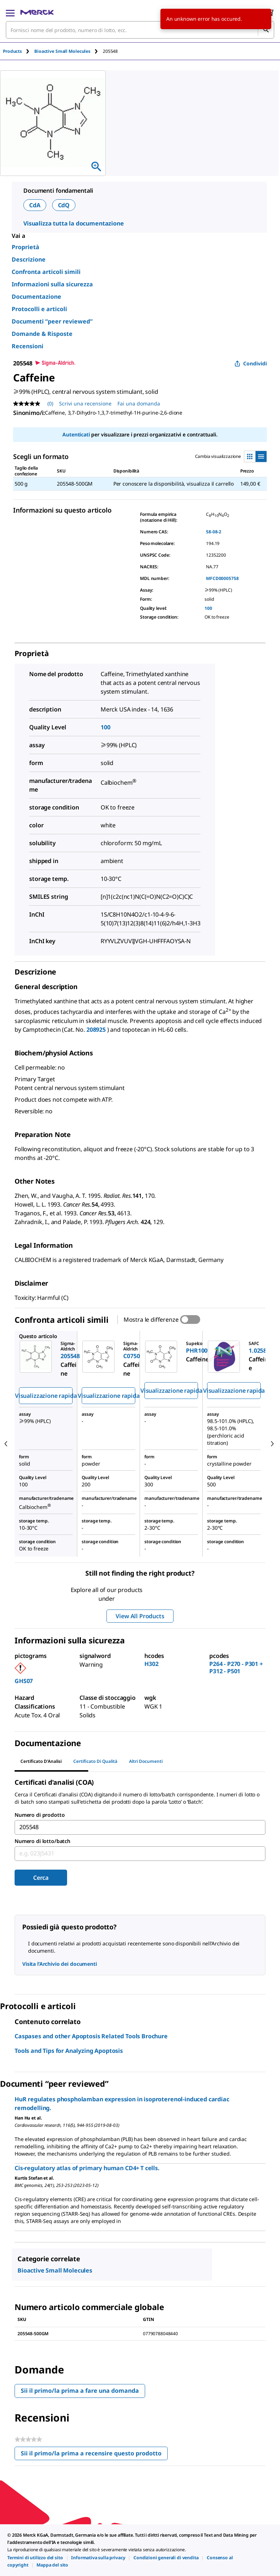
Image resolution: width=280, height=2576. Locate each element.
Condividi (250, 363)
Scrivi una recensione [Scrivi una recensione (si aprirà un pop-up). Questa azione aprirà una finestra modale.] (85, 403)
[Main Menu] (10, 12)
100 (208, 608)
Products (12, 51)
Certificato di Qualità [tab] (95, 1761)
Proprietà (25, 247)
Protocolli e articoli (39, 309)
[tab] (18, 51)
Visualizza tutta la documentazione (73, 223)
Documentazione (36, 297)
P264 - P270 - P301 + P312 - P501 (236, 1667)
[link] (35, 2558)
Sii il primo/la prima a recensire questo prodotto (94, 2455)
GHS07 (24, 1681)
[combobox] (140, 29)
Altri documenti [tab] (146, 1761)
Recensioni (27, 346)
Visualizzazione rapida (46, 1396)
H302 (151, 1664)
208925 (96, 1030)
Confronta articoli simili (46, 272)
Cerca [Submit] (40, 1878)
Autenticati (76, 434)
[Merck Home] (37, 12)
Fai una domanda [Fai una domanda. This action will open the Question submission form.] (138, 403)
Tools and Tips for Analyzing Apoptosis (69, 2051)
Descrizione (29, 259)
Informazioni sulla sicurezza (52, 284)
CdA (34, 205)
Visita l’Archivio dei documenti (59, 1963)
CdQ (64, 205)
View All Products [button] (140, 1616)
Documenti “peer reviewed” (52, 321)
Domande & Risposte (42, 334)
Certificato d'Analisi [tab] (41, 1761)
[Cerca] (266, 30)
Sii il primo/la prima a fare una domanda (80, 2391)
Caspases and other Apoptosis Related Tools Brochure (91, 2036)
